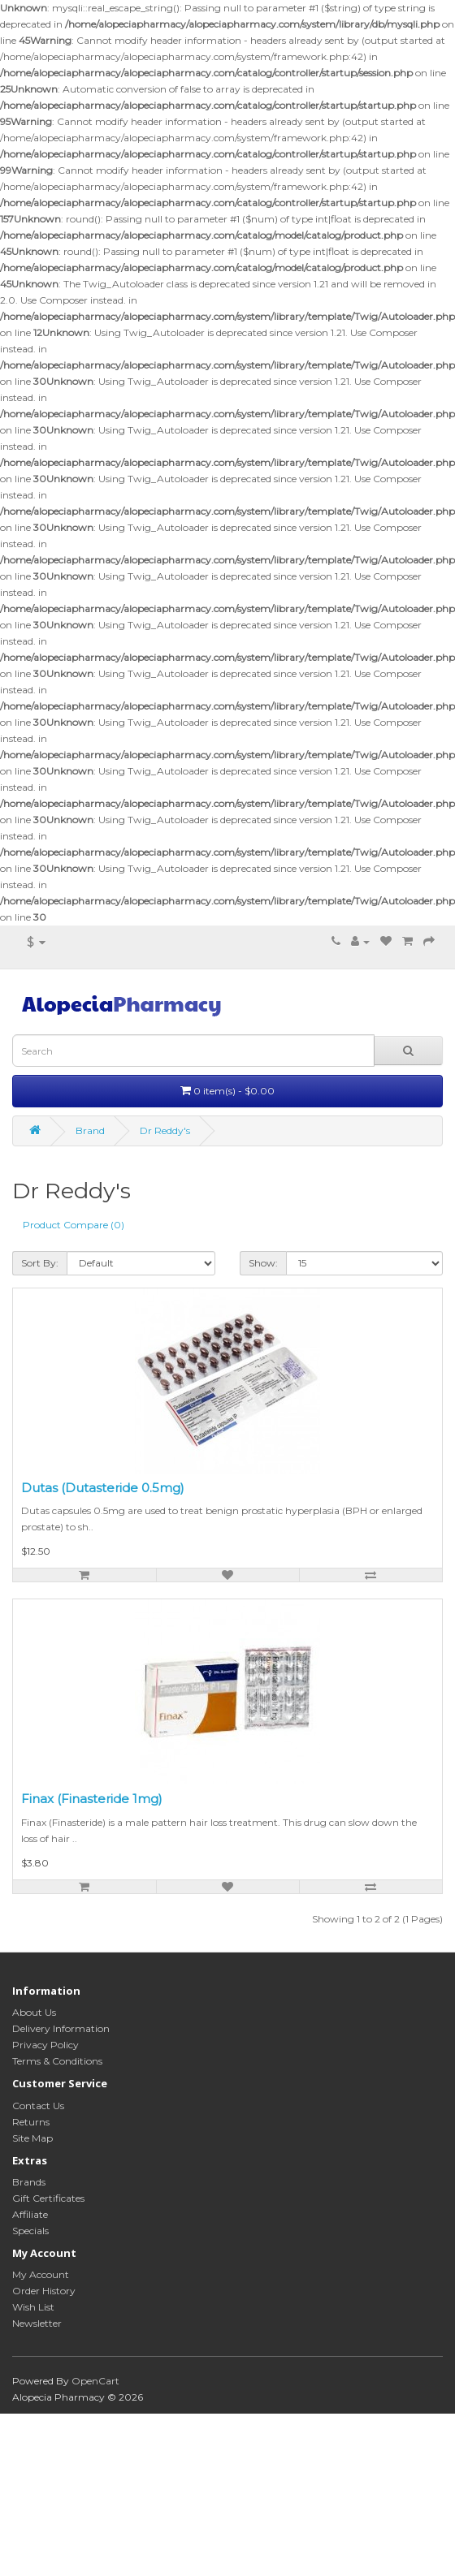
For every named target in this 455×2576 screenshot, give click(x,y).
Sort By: (39, 1263)
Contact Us (38, 2105)
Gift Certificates (48, 2198)
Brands (29, 2182)
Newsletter (37, 2323)
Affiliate (30, 2214)
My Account (40, 2274)
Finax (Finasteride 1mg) (91, 1798)
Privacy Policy (45, 2045)
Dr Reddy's (165, 1130)
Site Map (32, 2138)
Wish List (33, 2307)
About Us (34, 2012)
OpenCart (95, 2381)
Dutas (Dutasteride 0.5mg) (102, 1487)
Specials (30, 2230)
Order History (44, 2291)
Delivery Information (61, 2028)
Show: (263, 1263)
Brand (90, 1130)
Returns (31, 2122)
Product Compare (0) (73, 1225)
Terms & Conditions (57, 2061)
